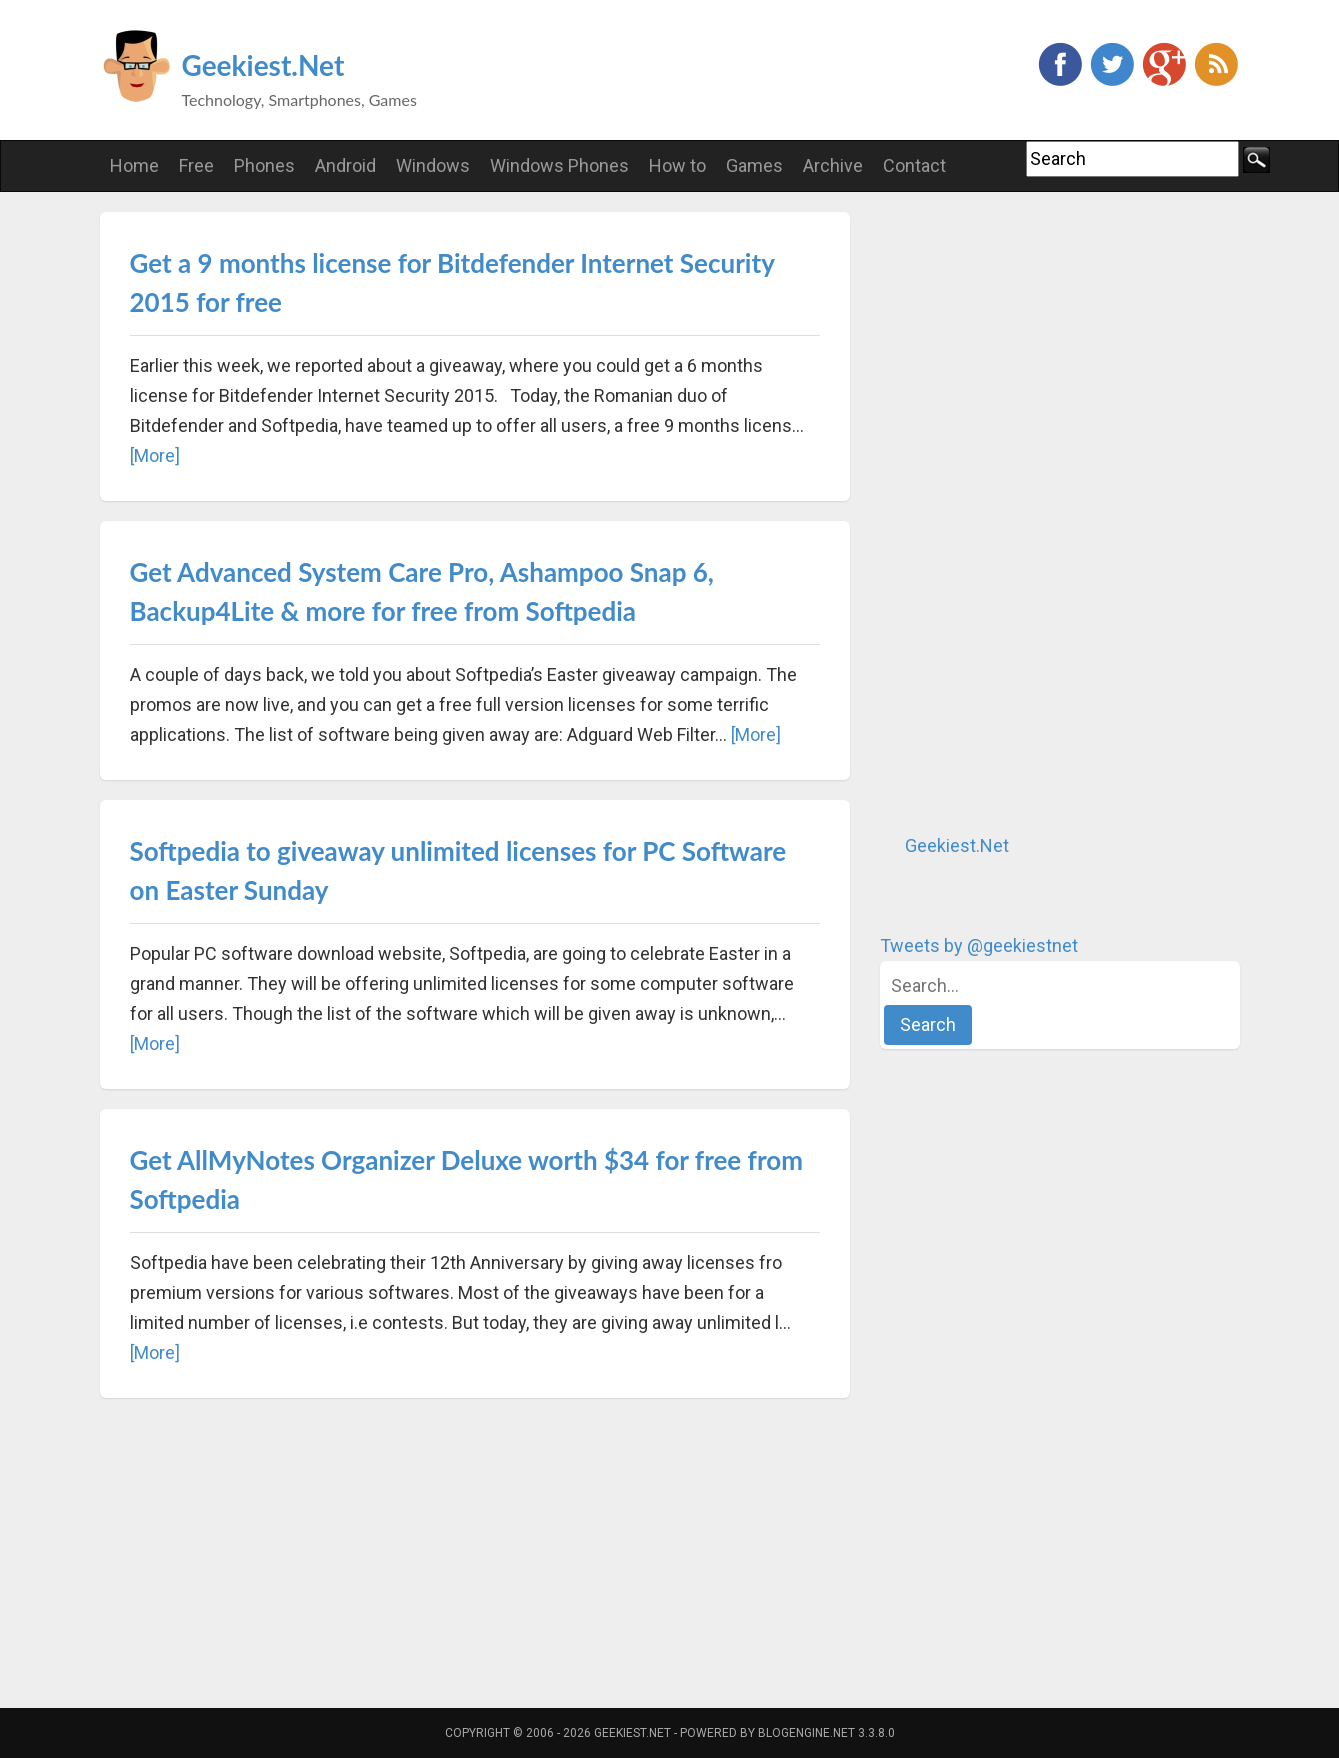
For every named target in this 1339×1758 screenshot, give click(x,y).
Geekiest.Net (263, 65)
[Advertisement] (1030, 512)
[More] (155, 455)
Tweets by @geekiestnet (979, 945)
